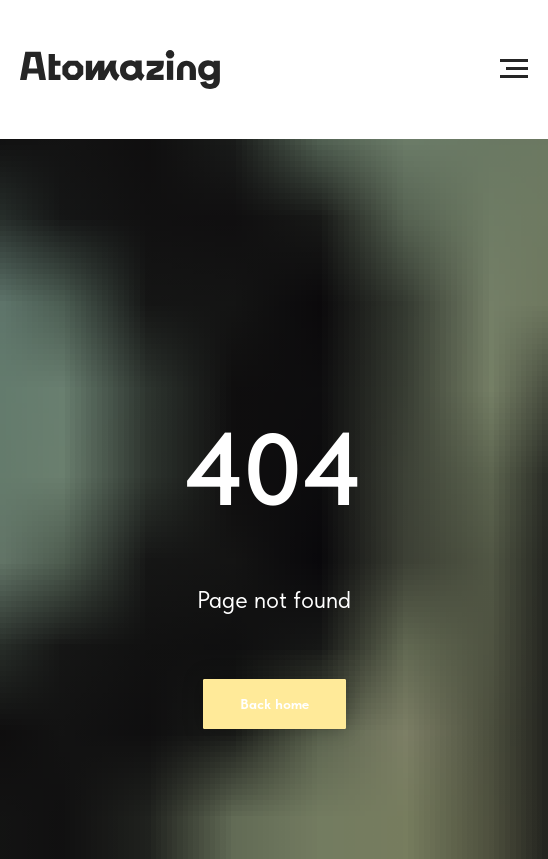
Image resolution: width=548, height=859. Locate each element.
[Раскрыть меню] (514, 69)
